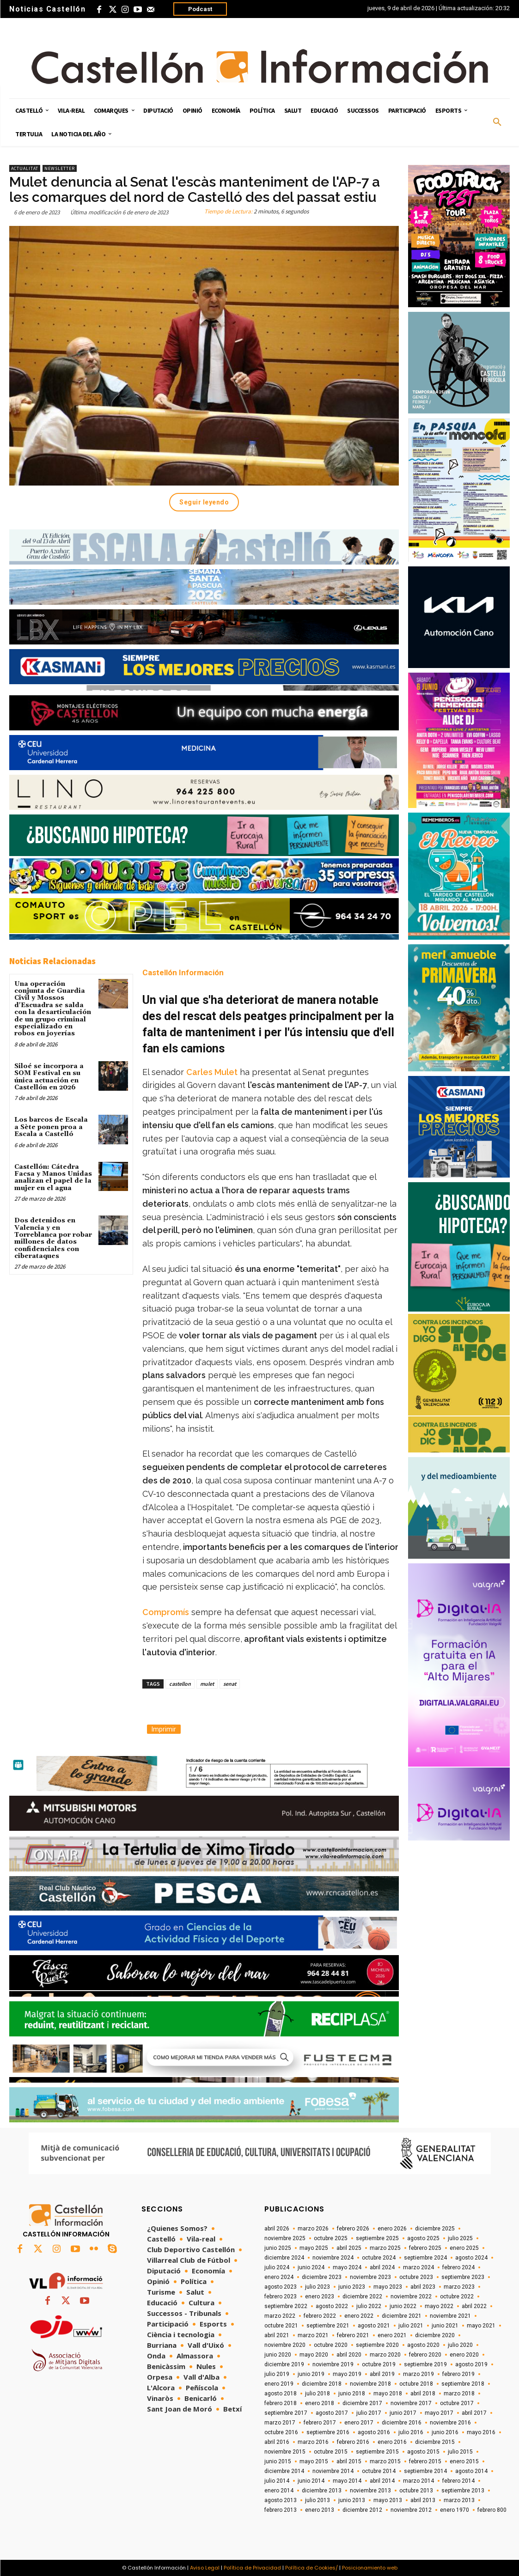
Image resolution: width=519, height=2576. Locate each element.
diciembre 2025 (435, 2228)
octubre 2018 (416, 2384)
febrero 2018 (280, 2403)
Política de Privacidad (252, 2567)
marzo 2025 (385, 2248)
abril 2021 (276, 2335)
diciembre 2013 (322, 2490)
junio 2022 (403, 2306)
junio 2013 (351, 2500)
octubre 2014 (379, 2471)
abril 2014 (382, 2481)
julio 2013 (317, 2500)
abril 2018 (422, 2393)
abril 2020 (348, 2354)
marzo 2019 (418, 2374)
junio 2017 (403, 2413)
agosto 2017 (332, 2413)
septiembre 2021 (327, 2325)
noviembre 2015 (284, 2451)
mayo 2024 (347, 2267)
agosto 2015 (423, 2451)
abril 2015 (348, 2461)
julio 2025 (460, 2238)
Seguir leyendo (204, 502)
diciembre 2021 (401, 2316)
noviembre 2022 (411, 2296)
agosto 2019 (471, 2364)
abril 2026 (276, 2228)
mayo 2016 (481, 2432)
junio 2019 (311, 2374)
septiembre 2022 (285, 2306)
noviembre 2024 (333, 2257)
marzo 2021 (313, 2335)
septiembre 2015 (377, 2451)
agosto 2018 (280, 2393)
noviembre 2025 (284, 2238)
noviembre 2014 (333, 2471)
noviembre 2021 (450, 2316)
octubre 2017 (457, 2403)
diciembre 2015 (435, 2442)
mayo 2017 (439, 2413)
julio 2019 (276, 2374)
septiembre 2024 (425, 2257)
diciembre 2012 (362, 2510)
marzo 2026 (313, 2228)
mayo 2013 (387, 2500)
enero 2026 (392, 2228)
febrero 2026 (353, 2228)
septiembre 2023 (462, 2277)
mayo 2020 (313, 2354)
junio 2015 (277, 2461)
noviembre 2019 (333, 2364)
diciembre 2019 (284, 2364)
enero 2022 (358, 2316)
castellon (180, 1683)
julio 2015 (460, 2451)
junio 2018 (351, 2393)
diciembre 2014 (284, 2471)
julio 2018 (317, 2393)
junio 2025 (277, 2248)
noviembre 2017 (411, 2403)
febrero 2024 (458, 2267)
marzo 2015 (385, 2461)
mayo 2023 (387, 2287)
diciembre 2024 (284, 2257)
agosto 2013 (280, 2500)
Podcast (200, 9)
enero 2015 (464, 2461)
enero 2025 (464, 2248)
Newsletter (60, 168)
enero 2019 (278, 2384)
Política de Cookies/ (311, 2567)
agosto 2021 (374, 2325)
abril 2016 (276, 2442)
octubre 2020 (331, 2345)
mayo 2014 (347, 2481)
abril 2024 (382, 2267)
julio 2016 (410, 2432)
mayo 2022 (439, 2306)
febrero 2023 (280, 2296)
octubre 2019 (379, 2364)
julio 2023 (317, 2287)
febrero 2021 (353, 2335)
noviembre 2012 (411, 2510)
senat (229, 1683)
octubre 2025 (331, 2238)
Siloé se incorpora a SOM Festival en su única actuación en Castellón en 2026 (49, 1077)
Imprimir (164, 1729)
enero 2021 (392, 2335)
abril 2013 (422, 2500)
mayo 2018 (387, 2393)
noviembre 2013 (370, 2490)
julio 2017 (368, 2413)
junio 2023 (351, 2287)
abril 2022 (474, 2306)
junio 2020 (277, 2354)
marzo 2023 (459, 2287)
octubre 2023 (416, 2277)
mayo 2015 (313, 2461)
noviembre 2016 (450, 2422)
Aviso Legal (205, 2567)
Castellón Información (183, 972)
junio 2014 (311, 2481)
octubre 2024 (379, 2257)
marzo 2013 (459, 2500)
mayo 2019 (347, 2374)
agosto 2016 (374, 2432)
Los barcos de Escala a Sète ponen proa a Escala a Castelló (51, 1127)
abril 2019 (382, 2374)
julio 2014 (276, 2481)
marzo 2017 (279, 2422)
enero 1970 (454, 2510)
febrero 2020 (425, 2354)
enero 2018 (319, 2403)
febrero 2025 (425, 2248)
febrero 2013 (280, 2510)
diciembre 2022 (362, 2296)
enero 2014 (278, 2490)
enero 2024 (278, 2277)
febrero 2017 (320, 2422)
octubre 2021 (281, 2325)
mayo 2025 (313, 2248)
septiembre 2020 (377, 2345)
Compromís (165, 1612)
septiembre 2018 (462, 2384)
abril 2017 (474, 2413)
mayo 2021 (481, 2325)
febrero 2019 (458, 2374)
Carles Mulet (212, 1072)
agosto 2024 (471, 2257)
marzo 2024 (418, 2267)
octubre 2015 (331, 2451)
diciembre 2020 (435, 2335)
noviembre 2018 (370, 2384)
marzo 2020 (385, 2354)
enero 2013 (319, 2510)
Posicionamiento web (369, 2567)
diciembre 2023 (322, 2277)
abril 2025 (348, 2248)
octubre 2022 (457, 2296)
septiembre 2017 (285, 2413)
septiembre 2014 (425, 2471)
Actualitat (24, 168)
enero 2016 (392, 2442)
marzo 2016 (313, 2442)
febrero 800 (492, 2510)
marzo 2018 (459, 2393)
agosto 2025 (423, 2238)
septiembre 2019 (425, 2364)
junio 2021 (445, 2325)
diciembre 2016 (401, 2422)
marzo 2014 (418, 2481)
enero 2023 (319, 2296)
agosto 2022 (332, 2306)
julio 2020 (460, 2345)
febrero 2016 (353, 2442)
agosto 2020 (423, 2345)
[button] (497, 122)
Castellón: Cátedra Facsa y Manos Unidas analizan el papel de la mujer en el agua (53, 1177)
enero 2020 (464, 2354)
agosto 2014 (471, 2471)
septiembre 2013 (462, 2490)
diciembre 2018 (322, 2384)
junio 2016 (445, 2432)
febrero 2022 (320, 2316)
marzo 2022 (279, 2316)
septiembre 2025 (377, 2238)
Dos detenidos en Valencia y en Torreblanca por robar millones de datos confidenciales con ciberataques (53, 1238)
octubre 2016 (281, 2432)
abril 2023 (422, 2287)
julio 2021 (410, 2325)
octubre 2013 (416, 2490)
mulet (207, 1683)
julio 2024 (276, 2267)
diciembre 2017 (362, 2403)
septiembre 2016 (327, 2432)
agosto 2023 (280, 2287)
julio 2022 (368, 2306)
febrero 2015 (425, 2461)
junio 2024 (311, 2267)
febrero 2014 (458, 2481)
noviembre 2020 (284, 2345)
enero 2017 (358, 2422)
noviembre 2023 (370, 2277)
